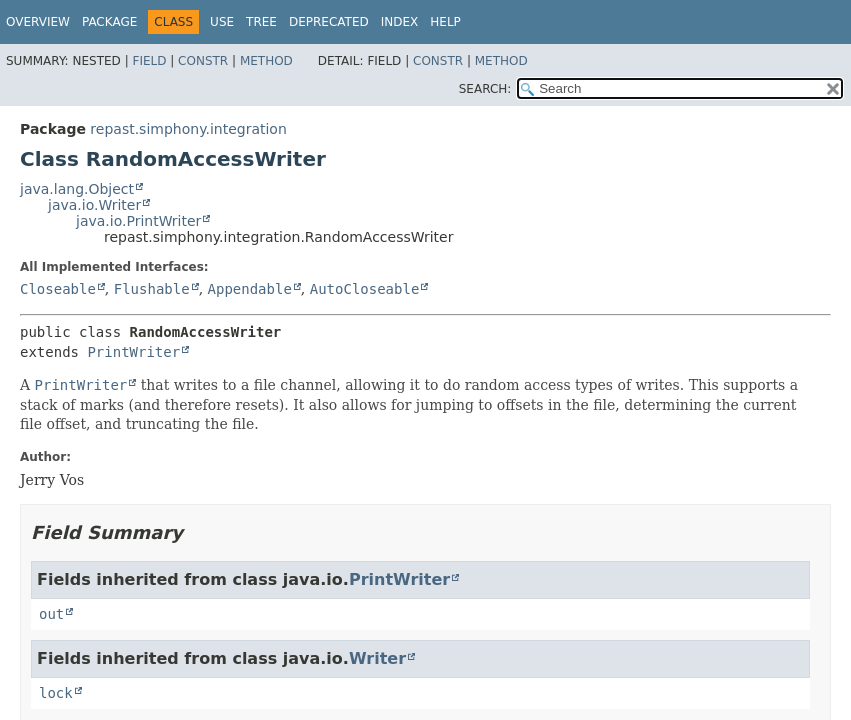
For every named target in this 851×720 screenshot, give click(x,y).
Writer (377, 658)
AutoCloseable (365, 289)
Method (266, 61)
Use (222, 22)
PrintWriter (133, 352)
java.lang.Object (77, 189)
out (51, 614)
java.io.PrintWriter (138, 221)
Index (400, 22)
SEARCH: (485, 89)
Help (445, 22)
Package (109, 22)
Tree (261, 22)
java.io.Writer (94, 205)
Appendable (250, 289)
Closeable (58, 289)
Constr (203, 61)
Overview (38, 22)
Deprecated (329, 22)
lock (56, 693)
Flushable (152, 289)
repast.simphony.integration (188, 129)
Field (149, 61)
